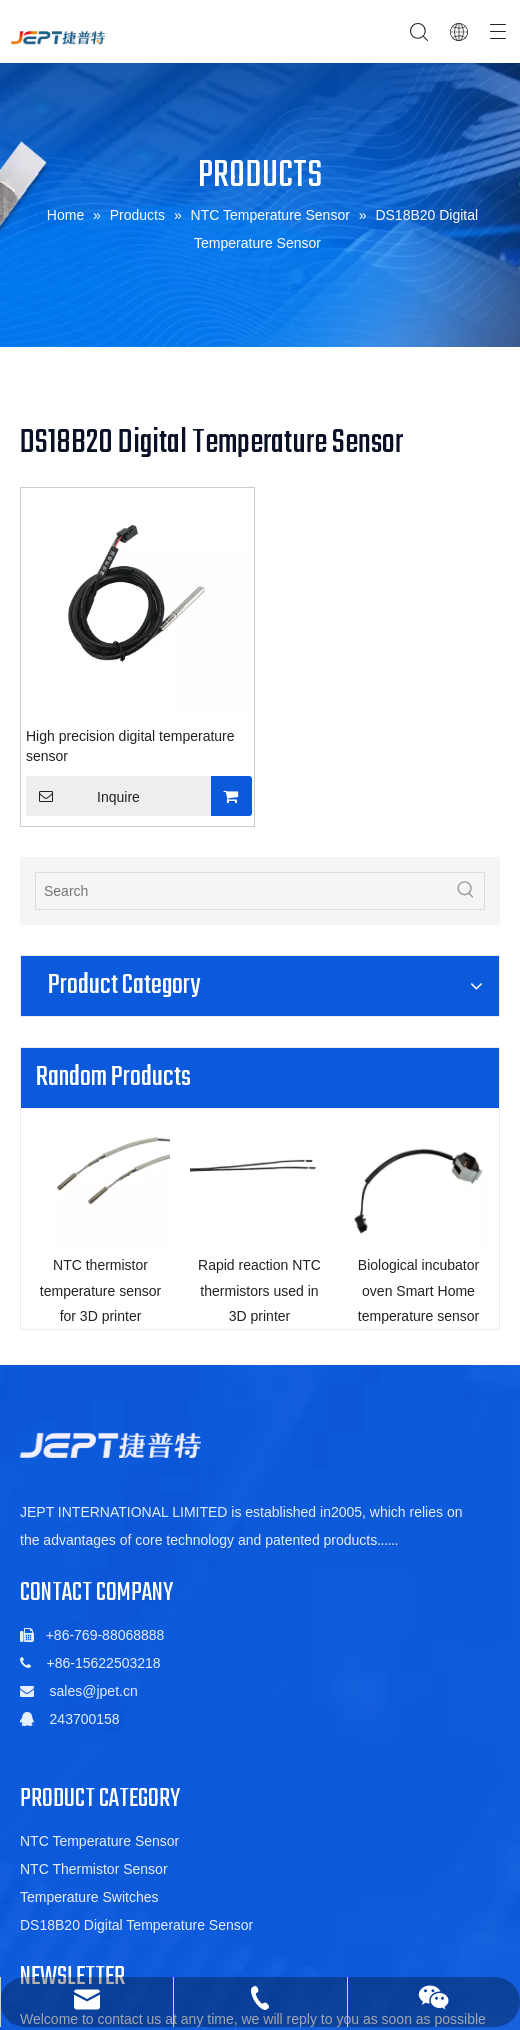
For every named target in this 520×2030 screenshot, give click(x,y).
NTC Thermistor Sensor (94, 1885)
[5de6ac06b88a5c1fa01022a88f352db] (110, 1461)
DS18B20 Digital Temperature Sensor (136, 1941)
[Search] (242, 891)
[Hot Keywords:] (466, 891)
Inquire (83, 796)
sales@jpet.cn (94, 1707)
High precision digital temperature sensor (130, 746)
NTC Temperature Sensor (99, 1857)
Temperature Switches (89, 1913)
